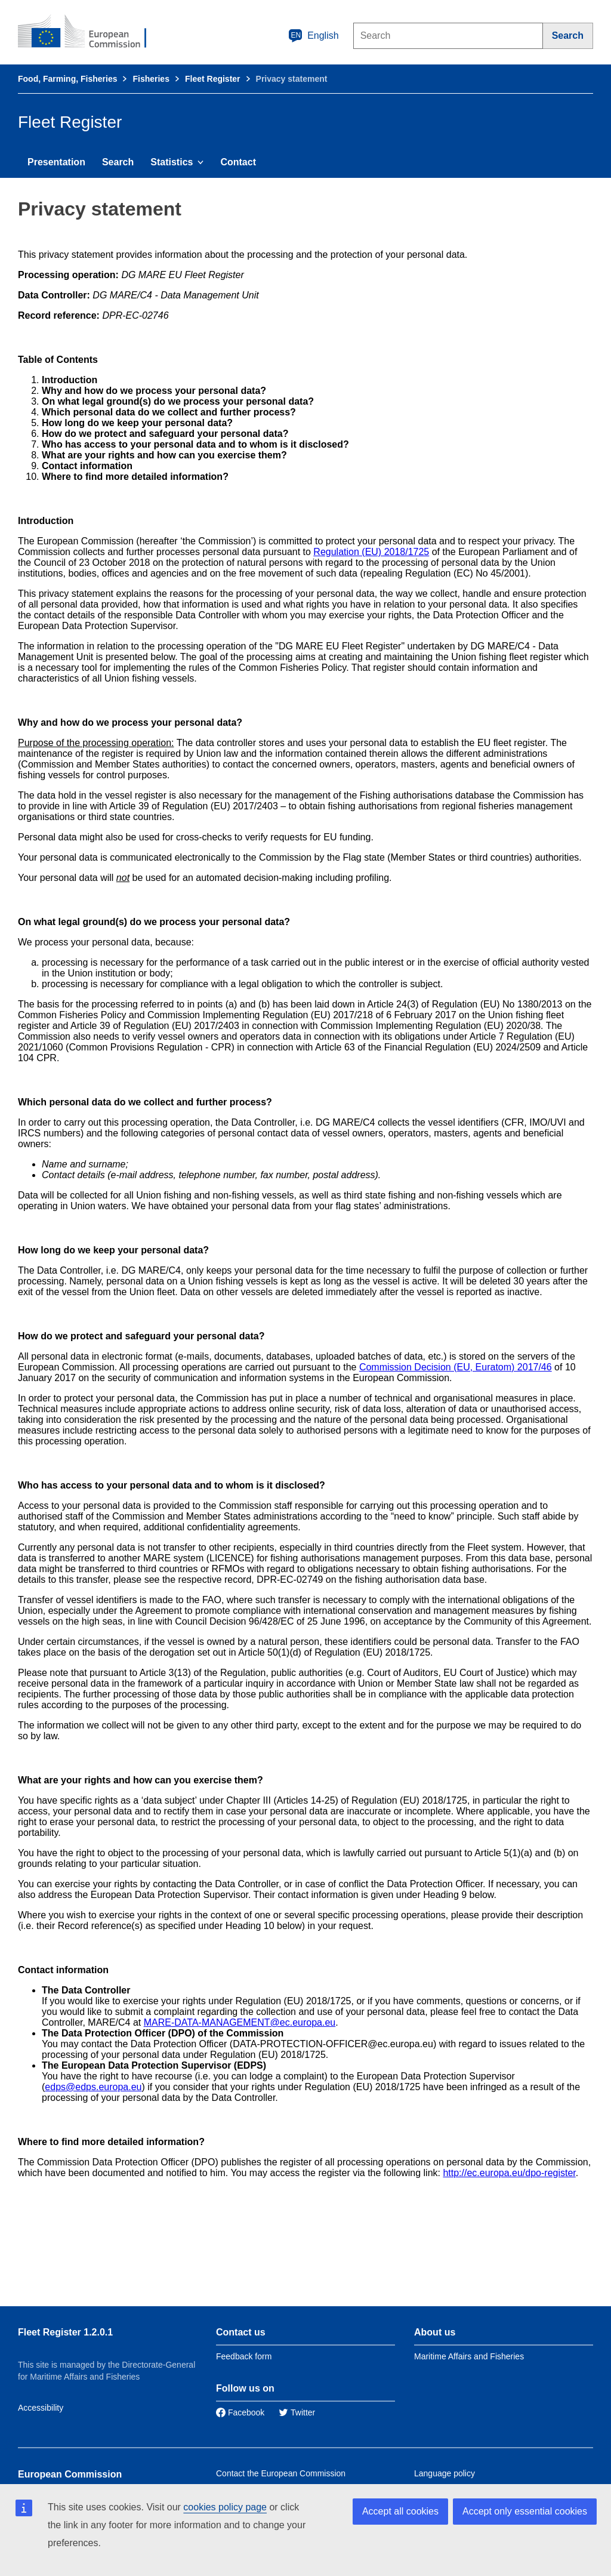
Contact (238, 162)
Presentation (56, 162)
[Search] (568, 36)
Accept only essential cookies (524, 2511)
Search (118, 162)
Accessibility (40, 2407)
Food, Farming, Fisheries (67, 79)
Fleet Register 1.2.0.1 (65, 2332)
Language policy (444, 2473)
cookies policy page (225, 2507)
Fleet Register (212, 79)
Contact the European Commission (280, 2473)
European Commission (70, 2474)
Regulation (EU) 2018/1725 (371, 552)
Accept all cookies (400, 2511)
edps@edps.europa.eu (93, 2087)
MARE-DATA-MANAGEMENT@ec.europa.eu (240, 2022)
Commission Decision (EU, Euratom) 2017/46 (455, 1367)
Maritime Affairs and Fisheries (469, 2356)
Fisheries (150, 79)
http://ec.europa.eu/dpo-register (509, 2173)
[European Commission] (90, 32)
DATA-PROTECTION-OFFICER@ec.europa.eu (333, 2044)
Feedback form (243, 2356)
